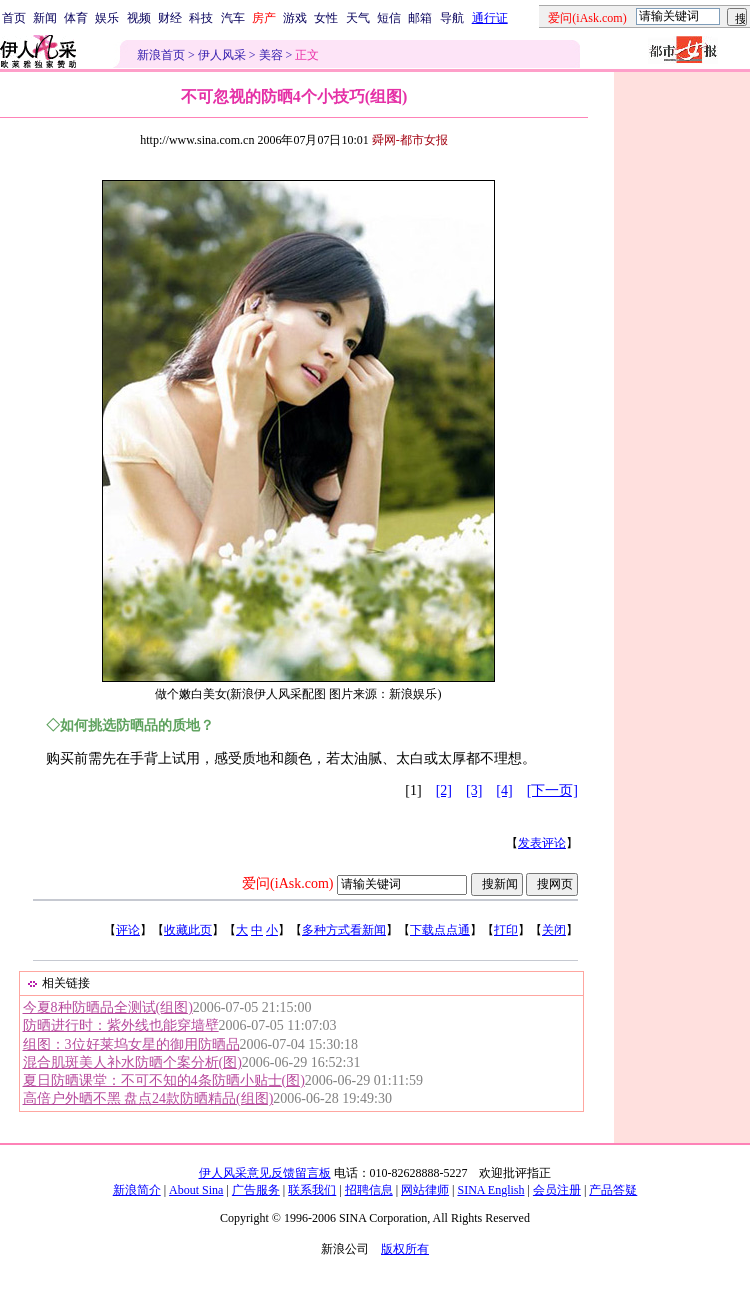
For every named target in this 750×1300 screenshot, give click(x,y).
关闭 (554, 930)
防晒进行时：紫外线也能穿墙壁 (121, 1025)
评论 (128, 930)
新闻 (45, 18)
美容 (271, 55)
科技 (201, 18)
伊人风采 (222, 55)
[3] (474, 790)
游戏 (295, 18)
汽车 (233, 18)
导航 (452, 18)
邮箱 (420, 18)
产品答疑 (613, 1190)
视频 (139, 18)
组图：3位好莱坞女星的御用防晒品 (131, 1044)
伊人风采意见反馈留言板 (265, 1173)
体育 (76, 18)
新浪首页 (161, 55)
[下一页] (552, 790)
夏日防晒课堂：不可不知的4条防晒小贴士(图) (164, 1080)
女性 (326, 18)
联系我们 (312, 1190)
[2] (444, 790)
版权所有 (405, 1249)
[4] (504, 790)
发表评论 (542, 843)
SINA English (490, 1190)
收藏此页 (188, 930)
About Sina (196, 1190)
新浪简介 (137, 1190)
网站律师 (425, 1190)
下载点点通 (440, 930)
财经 (170, 18)
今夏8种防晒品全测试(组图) (108, 1007)
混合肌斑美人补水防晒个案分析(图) (132, 1062)
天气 (358, 18)
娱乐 (107, 18)
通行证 (490, 18)
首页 (14, 18)
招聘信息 (369, 1190)
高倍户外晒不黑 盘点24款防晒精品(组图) (148, 1098)
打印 (506, 930)
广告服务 (256, 1190)
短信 (389, 18)
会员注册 (557, 1190)
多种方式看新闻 (344, 930)
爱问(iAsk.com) (287, 883)
